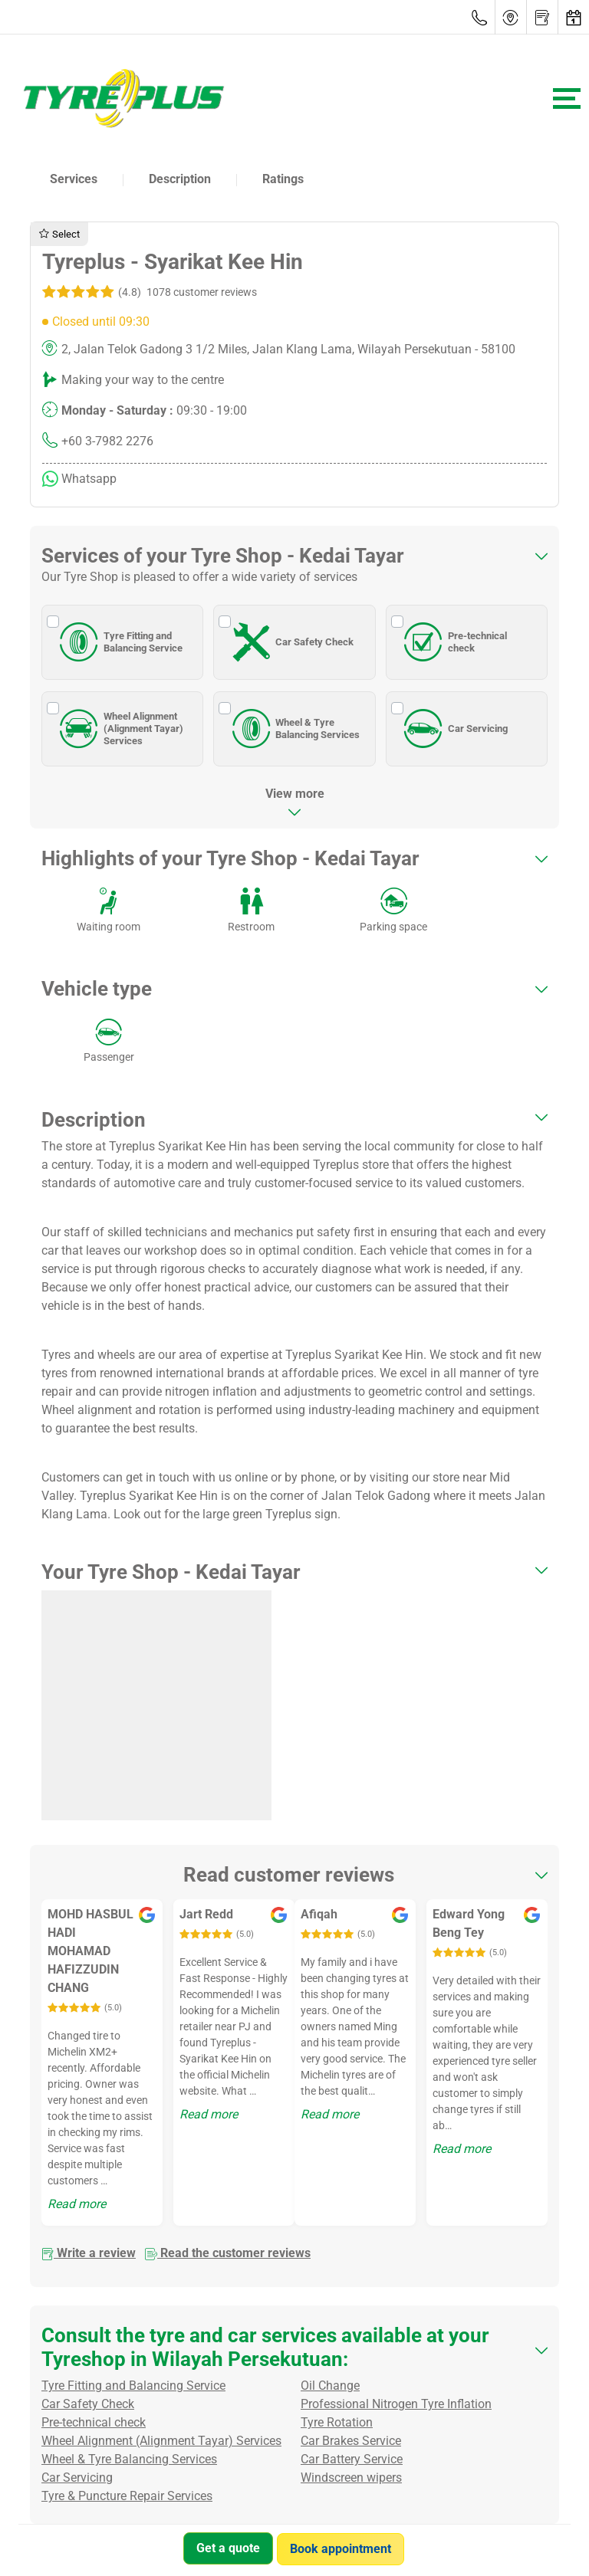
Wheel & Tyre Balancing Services (293, 729)
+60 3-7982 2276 (107, 441)
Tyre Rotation (337, 2422)
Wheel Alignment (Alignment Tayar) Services (118, 729)
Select (59, 234)
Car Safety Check (290, 642)
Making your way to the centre (142, 379)
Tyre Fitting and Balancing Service (118, 642)
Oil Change (330, 2385)
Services (73, 179)
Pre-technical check (453, 642)
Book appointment (342, 2548)
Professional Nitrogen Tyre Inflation (396, 2404)
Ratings (283, 179)
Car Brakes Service (351, 2440)
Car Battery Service (352, 2459)
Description (180, 179)
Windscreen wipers (351, 2477)
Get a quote (228, 2548)
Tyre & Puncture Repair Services (126, 2496)
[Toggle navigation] (566, 98)
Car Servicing (453, 729)
